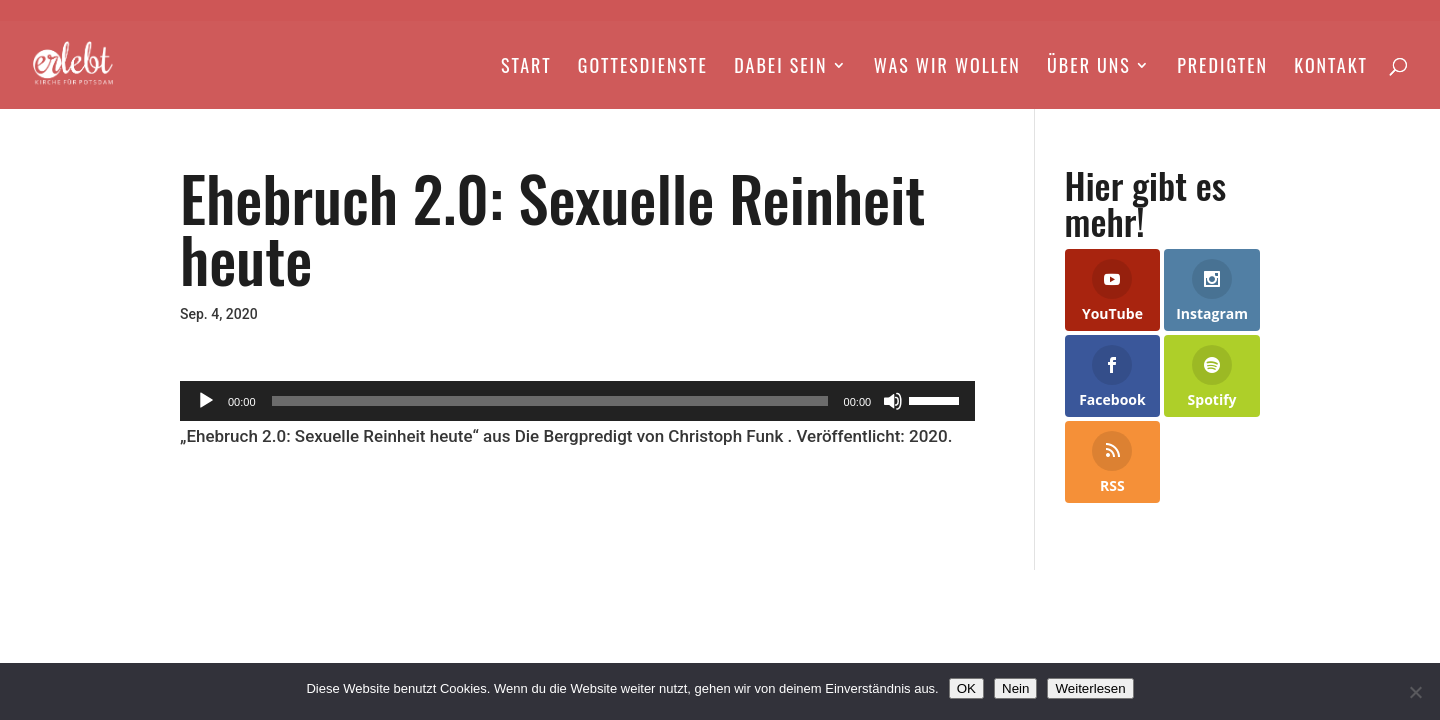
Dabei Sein (780, 68)
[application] (577, 401)
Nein (1015, 688)
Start (526, 68)
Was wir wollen (947, 68)
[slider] (550, 401)
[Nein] (1415, 692)
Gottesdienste (643, 68)
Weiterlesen (1090, 688)
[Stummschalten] (893, 401)
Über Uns (1089, 68)
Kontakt (1331, 68)
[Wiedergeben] (206, 401)
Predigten (1222, 68)
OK (966, 688)
